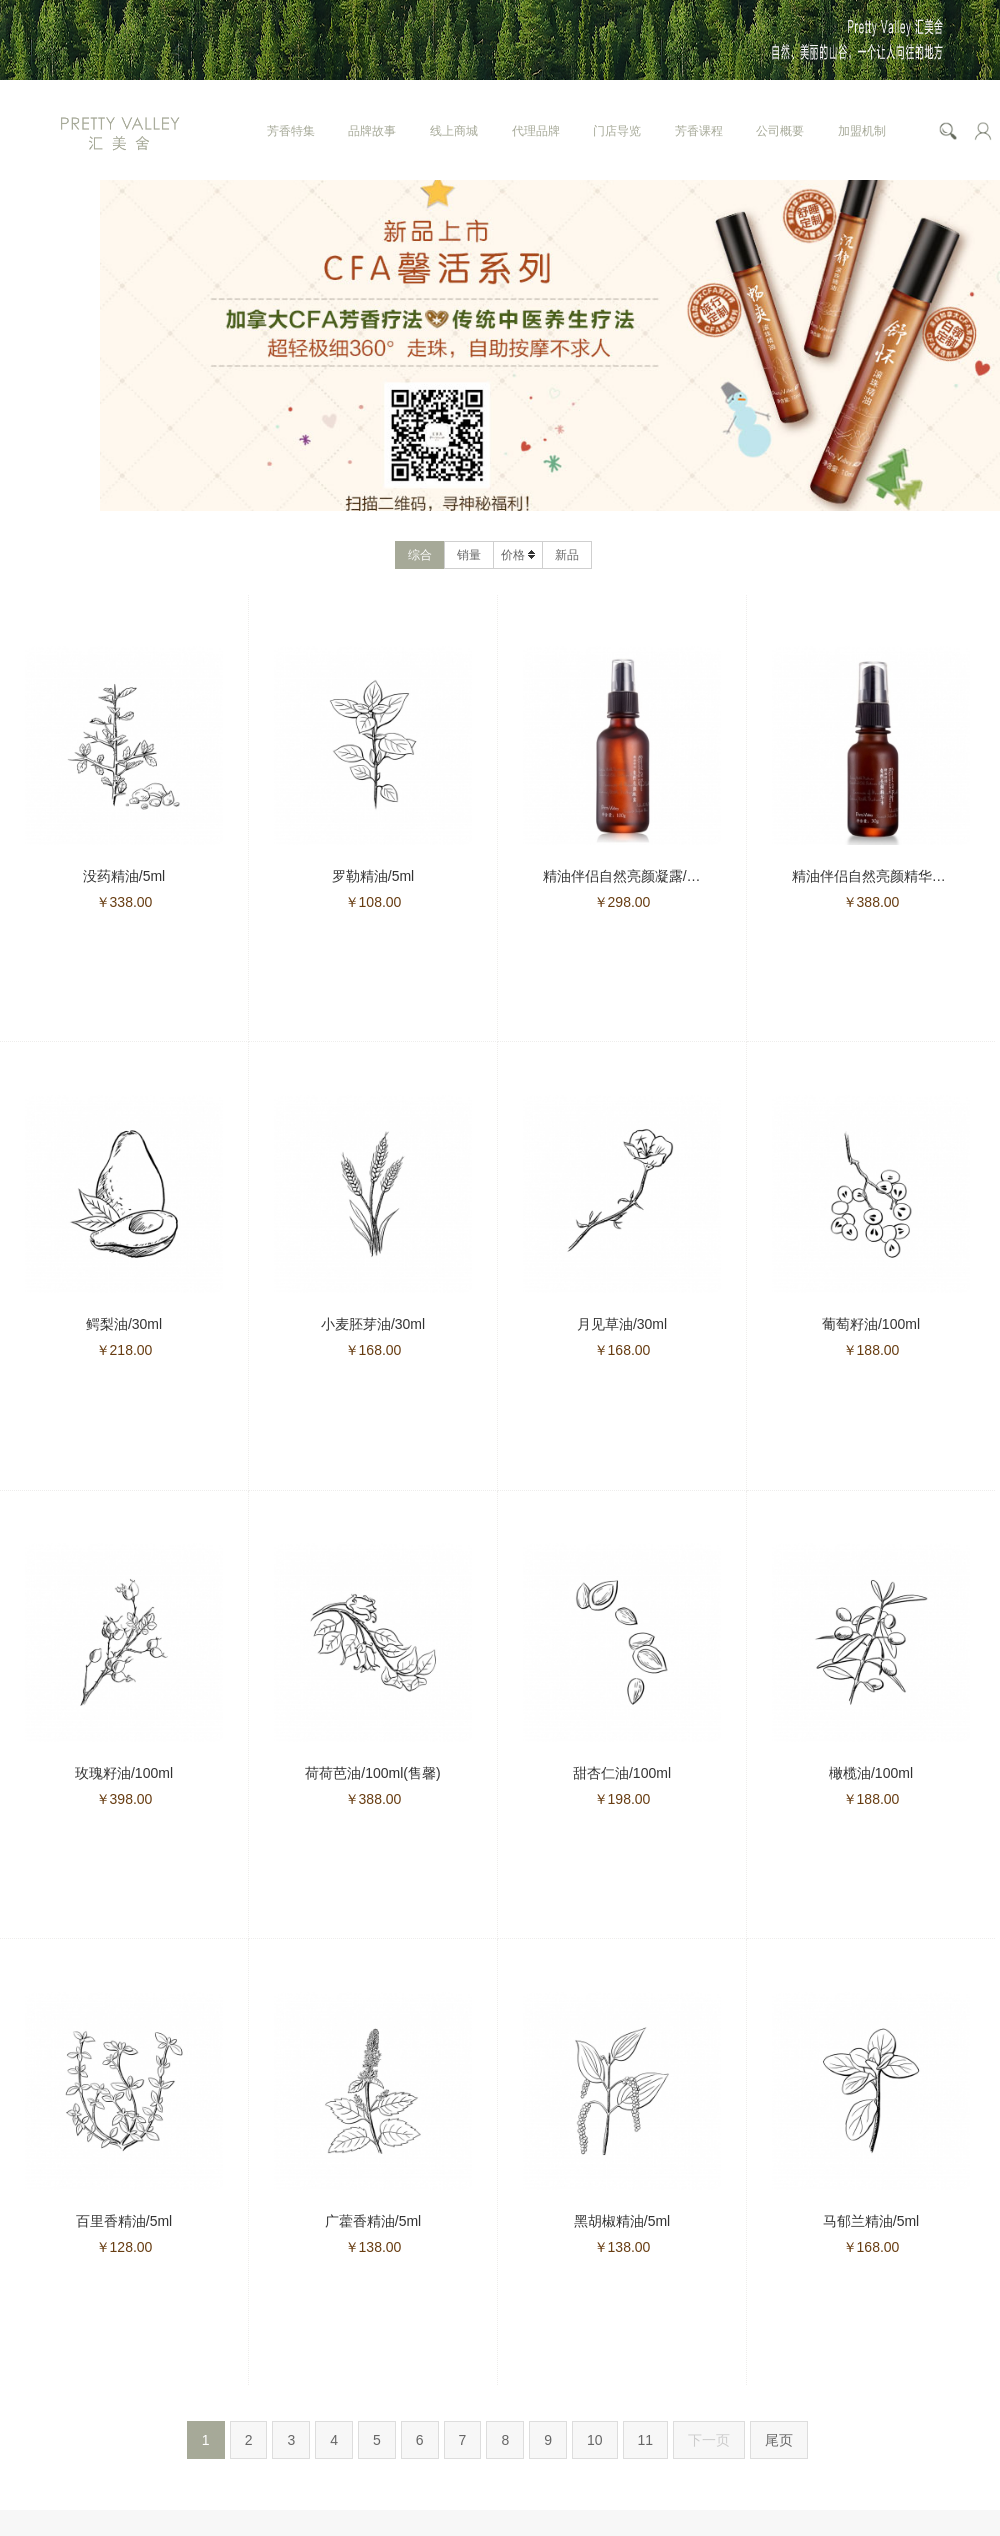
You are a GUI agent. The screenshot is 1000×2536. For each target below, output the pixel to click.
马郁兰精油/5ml (871, 2221)
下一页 (709, 2440)
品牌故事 (372, 130)
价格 (518, 555)
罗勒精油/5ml (373, 876)
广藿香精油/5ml (373, 2221)
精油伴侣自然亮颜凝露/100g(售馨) (649, 876)
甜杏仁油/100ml (622, 1773)
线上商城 (454, 130)
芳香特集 (291, 130)
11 (646, 2440)
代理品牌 (536, 130)
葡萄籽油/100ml (871, 1324)
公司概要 (780, 130)
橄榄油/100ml (871, 1773)
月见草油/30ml (622, 1324)
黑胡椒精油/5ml (622, 2221)
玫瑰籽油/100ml (124, 1773)
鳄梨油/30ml (124, 1324)
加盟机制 (862, 130)
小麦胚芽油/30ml (373, 1324)
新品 (567, 555)
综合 (420, 555)
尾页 (779, 2440)
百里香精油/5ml (124, 2221)
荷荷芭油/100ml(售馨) (372, 1773)
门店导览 (617, 130)
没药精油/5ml (124, 876)
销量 (469, 555)
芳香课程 (699, 130)
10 (595, 2440)
